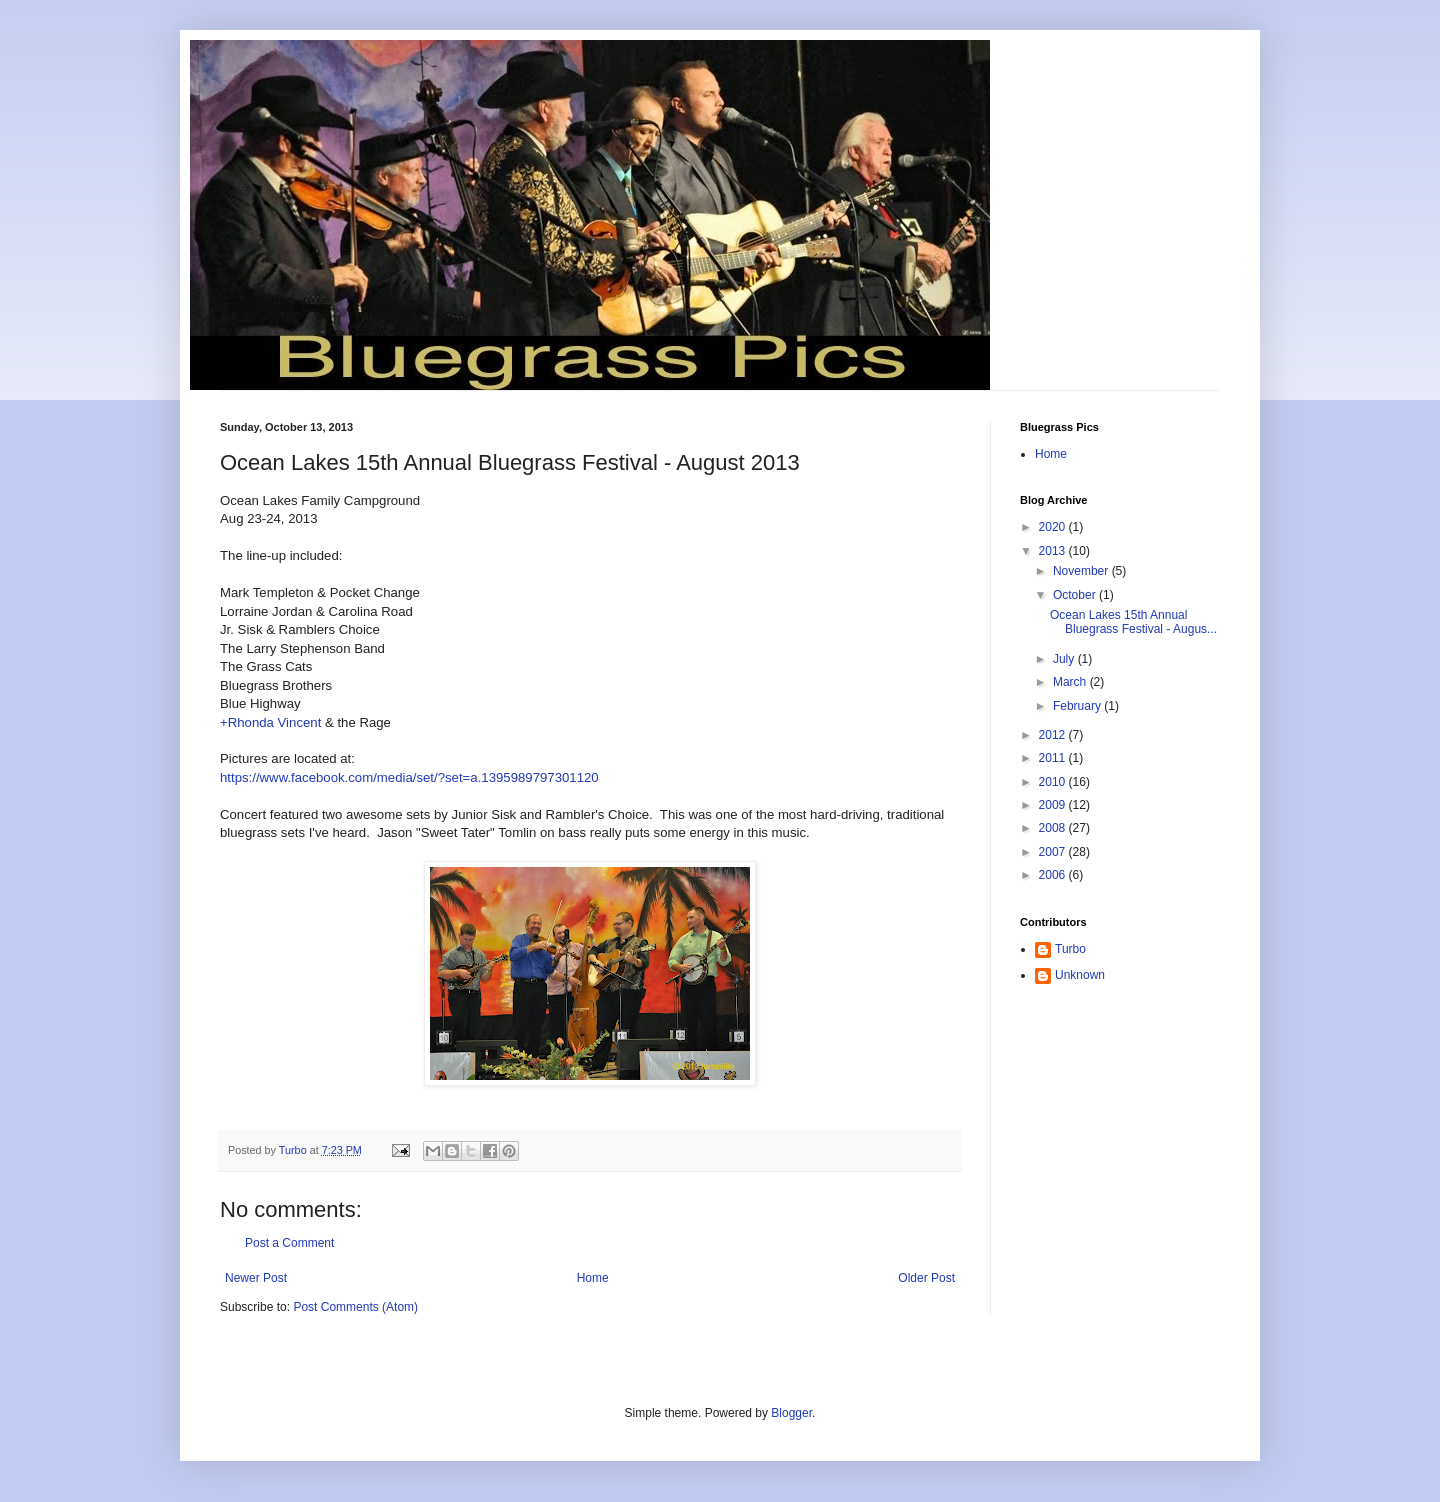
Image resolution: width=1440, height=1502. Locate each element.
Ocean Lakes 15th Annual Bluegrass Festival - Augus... (1133, 622)
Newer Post (256, 1278)
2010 (1054, 782)
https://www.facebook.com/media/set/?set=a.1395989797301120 (409, 777)
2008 (1054, 828)
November (1082, 571)
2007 (1054, 852)
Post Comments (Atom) (355, 1307)
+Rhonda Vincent (270, 722)
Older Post (926, 1278)
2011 (1054, 758)
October (1076, 595)
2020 (1054, 527)
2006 (1054, 875)
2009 (1054, 805)
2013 (1054, 551)
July (1065, 659)
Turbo (1070, 949)
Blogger (791, 1413)
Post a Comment (289, 1243)
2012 (1054, 735)
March (1071, 682)
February (1078, 706)
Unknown (1080, 975)
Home (593, 1278)
